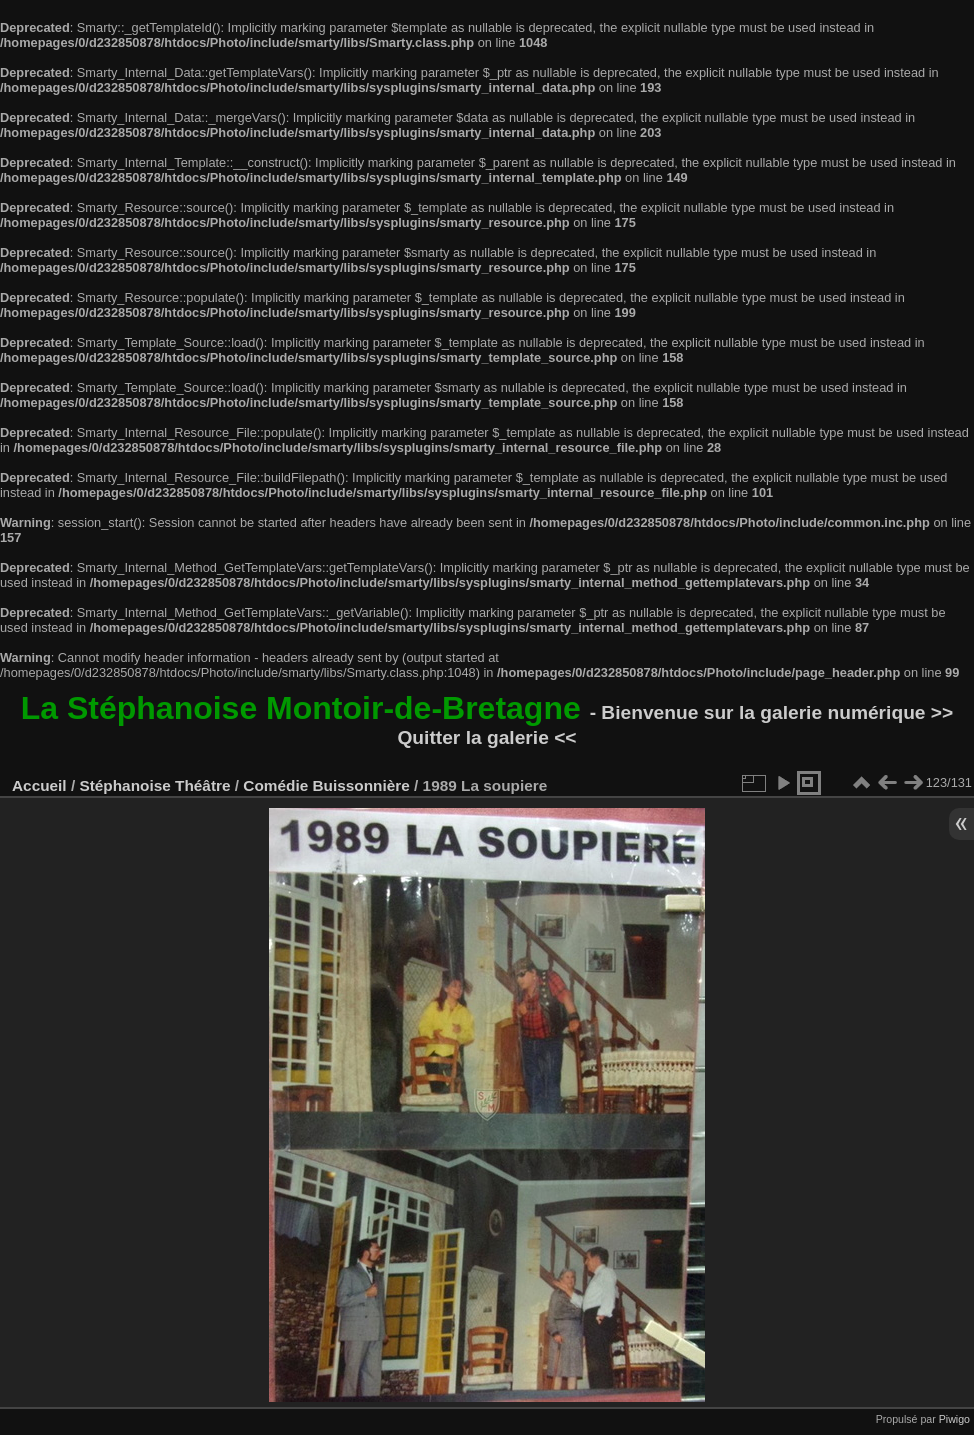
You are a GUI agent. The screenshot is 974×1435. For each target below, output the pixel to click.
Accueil (39, 785)
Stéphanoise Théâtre (154, 785)
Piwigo (954, 1419)
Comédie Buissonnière (326, 785)
